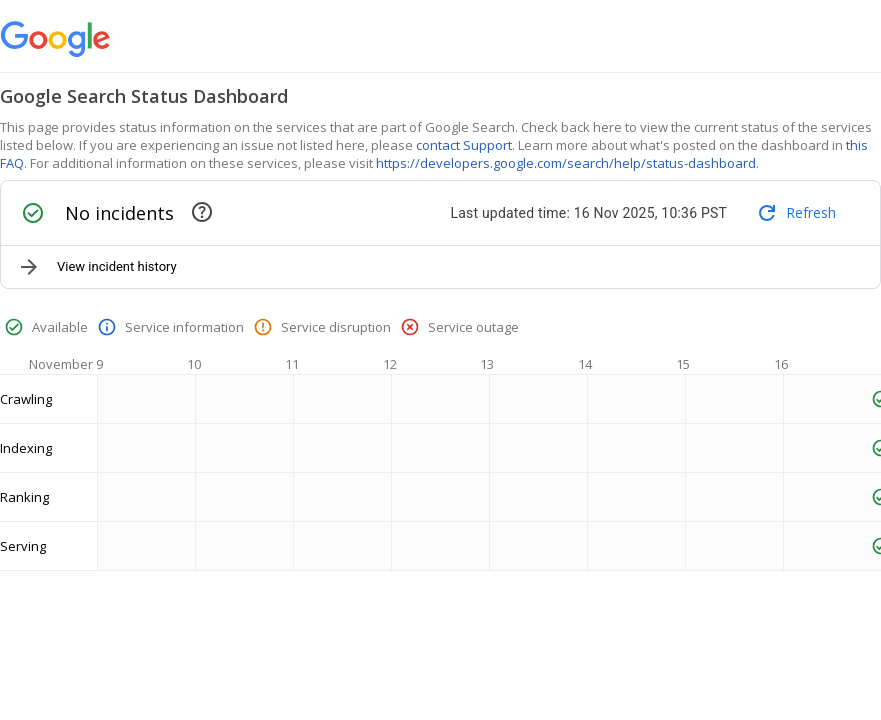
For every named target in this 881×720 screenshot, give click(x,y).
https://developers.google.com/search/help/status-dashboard (566, 163)
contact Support (464, 145)
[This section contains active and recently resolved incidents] (202, 212)
